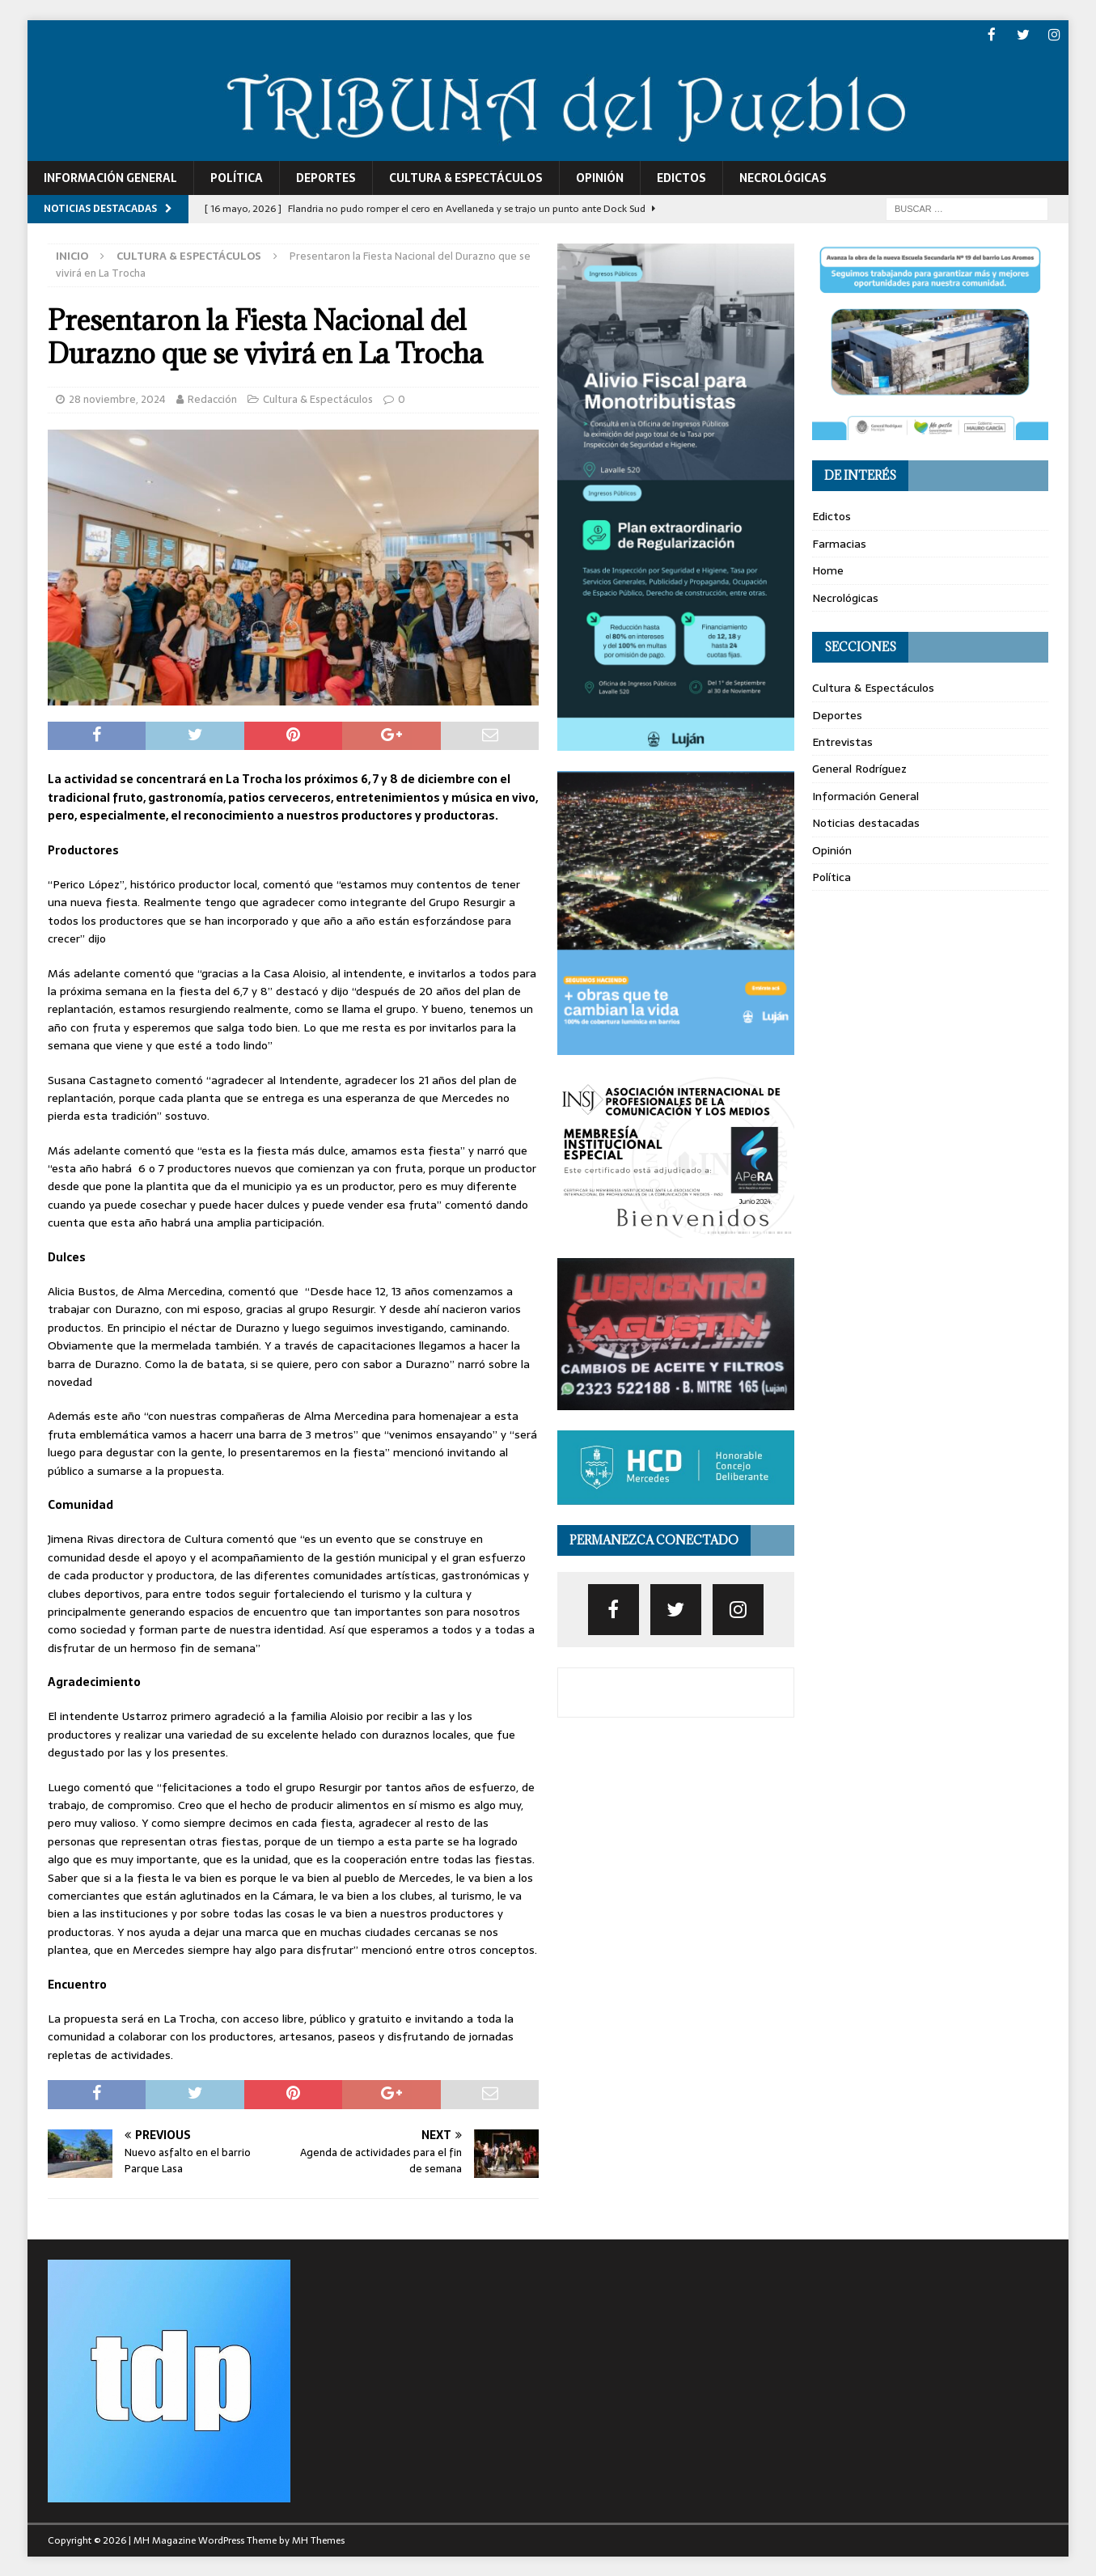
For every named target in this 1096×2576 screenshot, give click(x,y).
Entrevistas (842, 740)
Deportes (326, 176)
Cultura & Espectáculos (466, 176)
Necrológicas (783, 176)
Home (828, 569)
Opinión (600, 176)
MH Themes (318, 2540)
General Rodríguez (859, 768)
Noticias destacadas (866, 822)
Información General (110, 176)
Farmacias (839, 542)
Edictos (681, 176)
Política (236, 176)
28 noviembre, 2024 (117, 397)
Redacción (212, 397)
